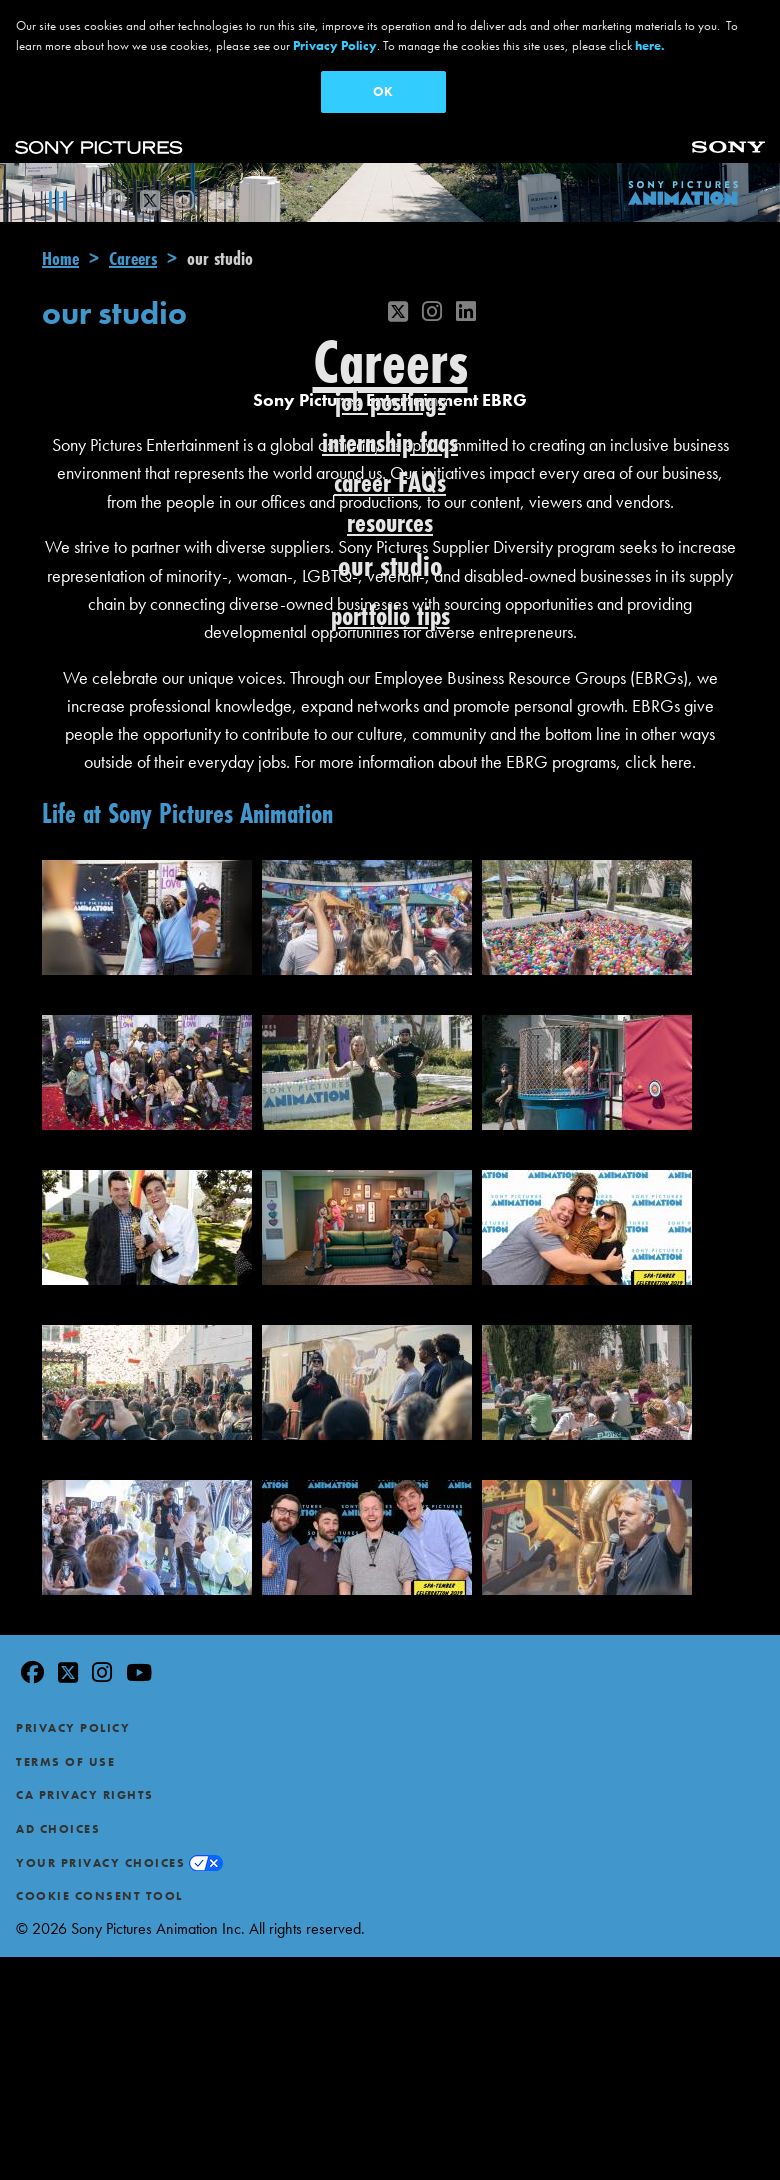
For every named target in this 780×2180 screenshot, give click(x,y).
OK (383, 91)
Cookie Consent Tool (99, 1896)
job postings (390, 401)
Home (60, 258)
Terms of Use (65, 1762)
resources (390, 522)
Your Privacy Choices (100, 1863)
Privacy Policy (73, 1728)
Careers (133, 258)
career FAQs (390, 482)
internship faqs (390, 442)
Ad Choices (58, 1829)
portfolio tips (390, 615)
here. (650, 45)
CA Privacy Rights (85, 1795)
